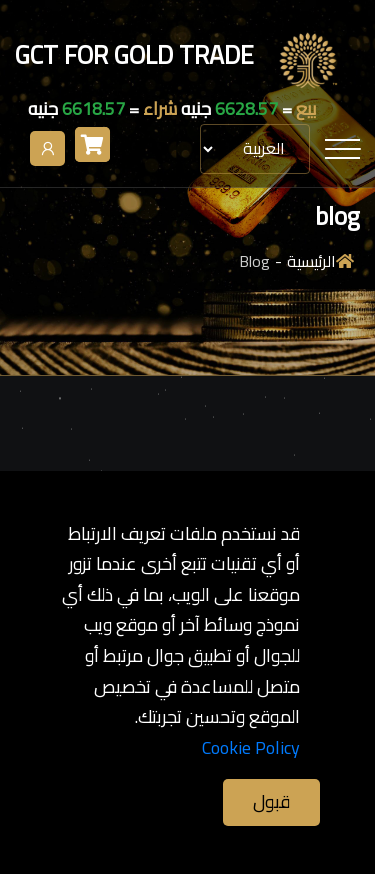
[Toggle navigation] (342, 149)
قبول (271, 801)
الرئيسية (311, 261)
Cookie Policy (251, 748)
